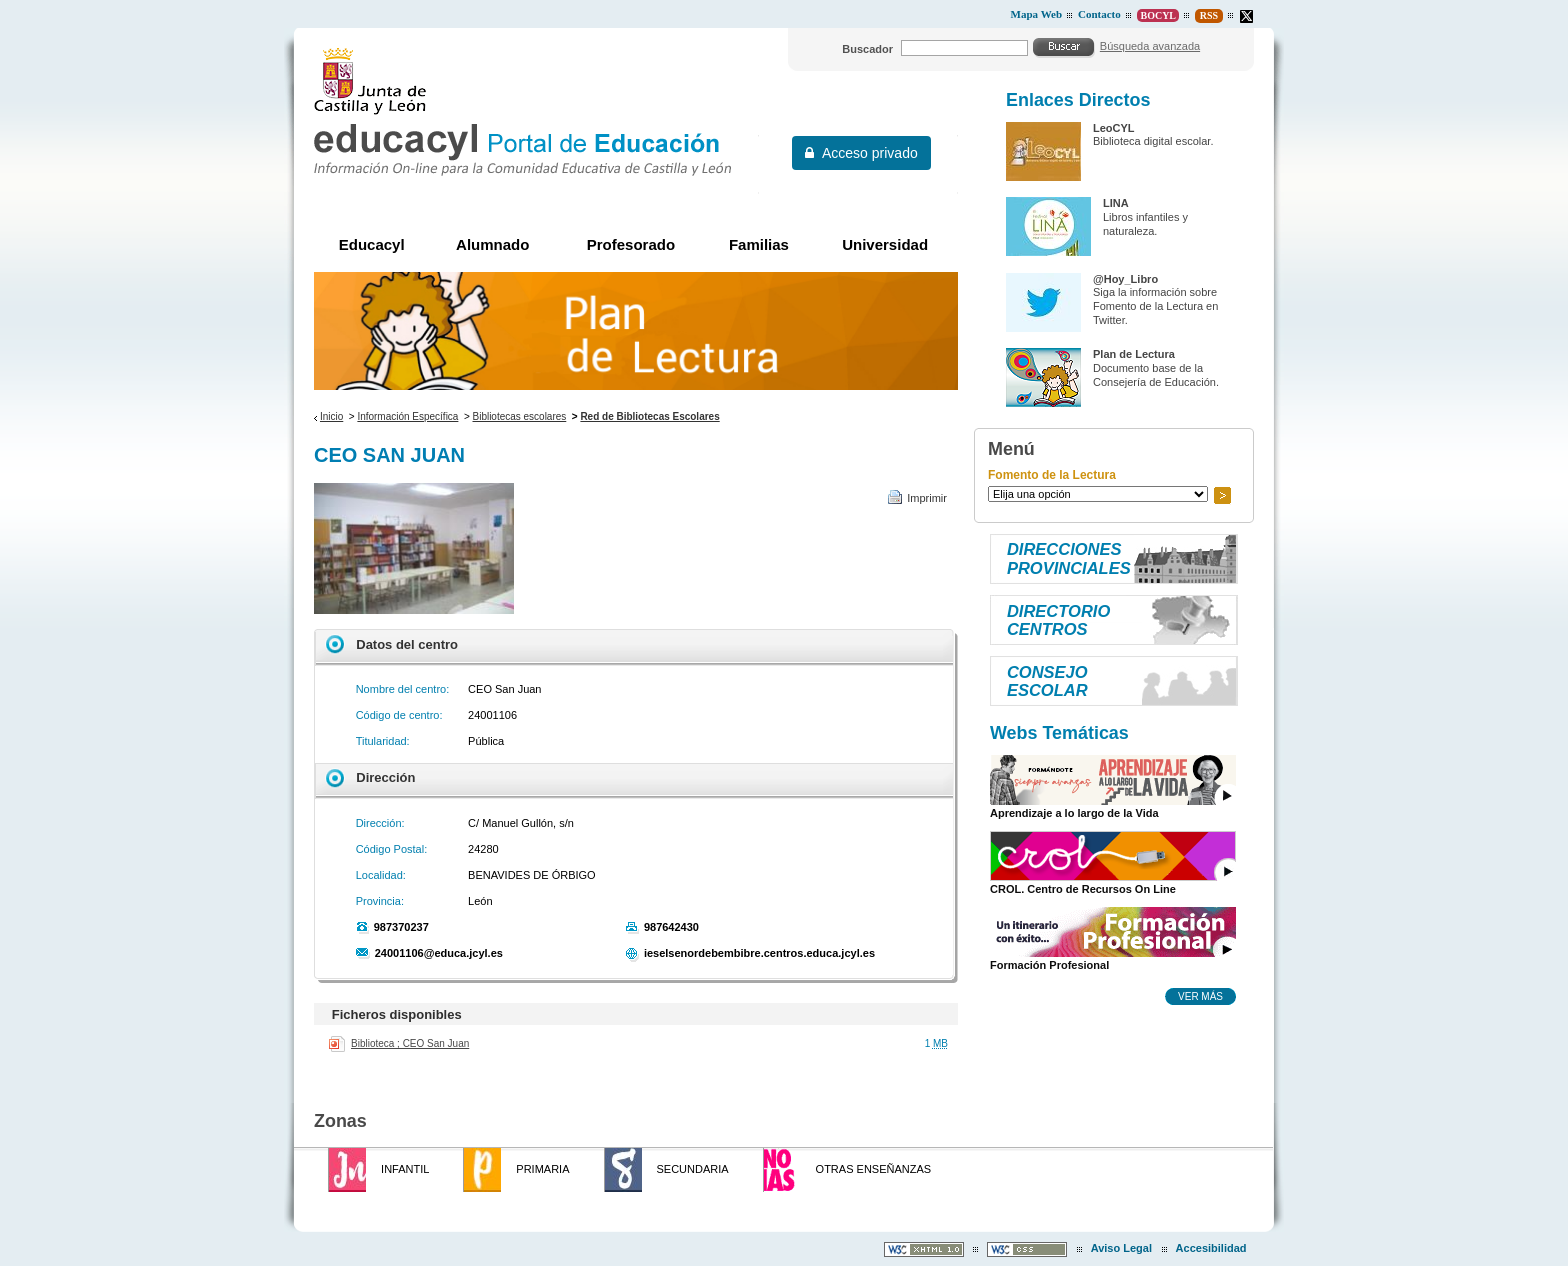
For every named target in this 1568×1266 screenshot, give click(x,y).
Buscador (867, 49)
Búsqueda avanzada (1150, 46)
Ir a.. (1222, 495)
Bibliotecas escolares (520, 416)
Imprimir (927, 498)
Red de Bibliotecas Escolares (649, 416)
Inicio (331, 416)
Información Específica (407, 416)
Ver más (1200, 996)
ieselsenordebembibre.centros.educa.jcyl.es (759, 953)
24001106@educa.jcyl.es (439, 953)
